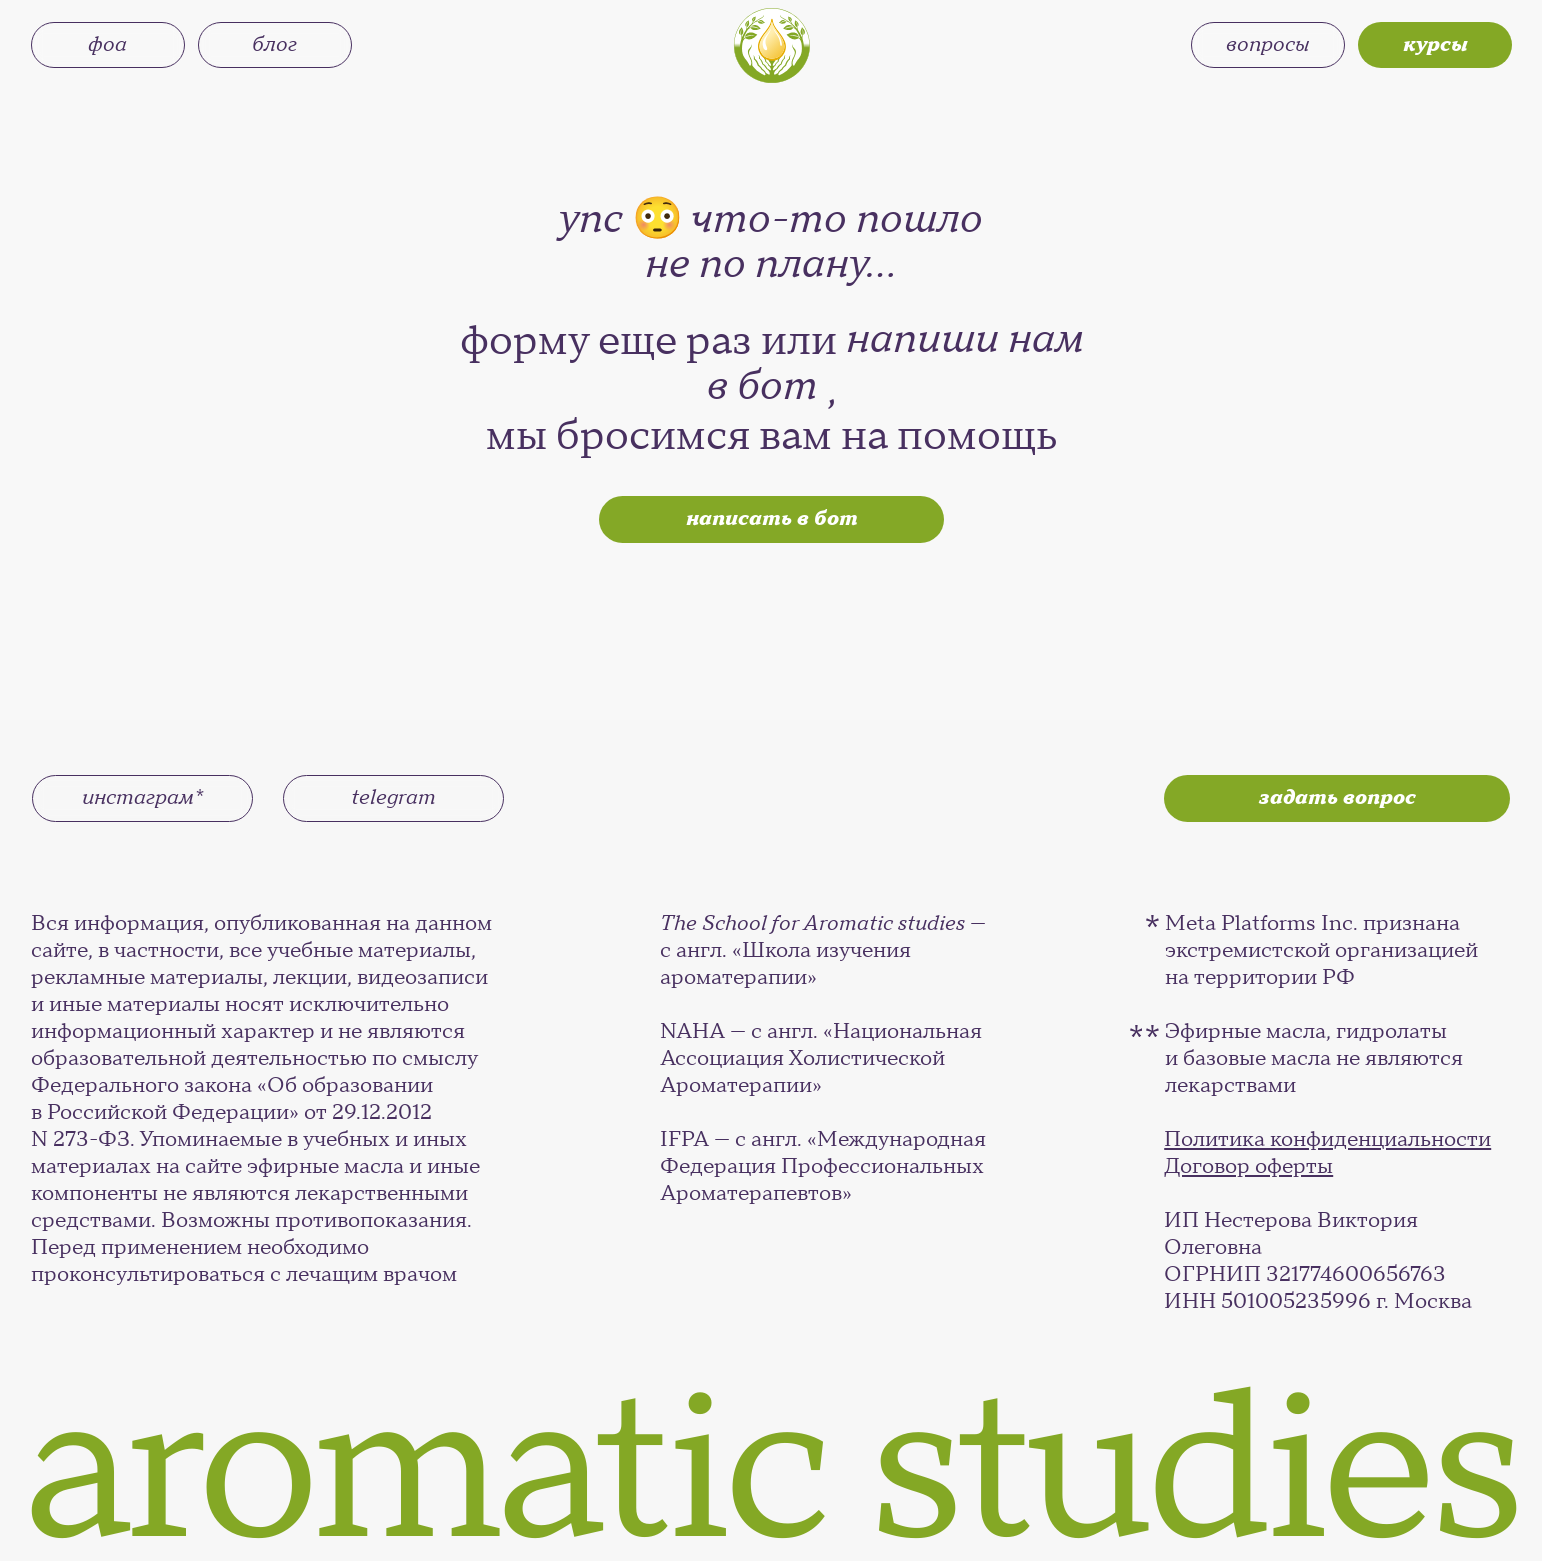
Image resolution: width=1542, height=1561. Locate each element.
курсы (1435, 44)
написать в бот (772, 518)
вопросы (1268, 44)
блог (274, 44)
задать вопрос (1337, 797)
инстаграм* (142, 797)
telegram (393, 797)
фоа (107, 44)
